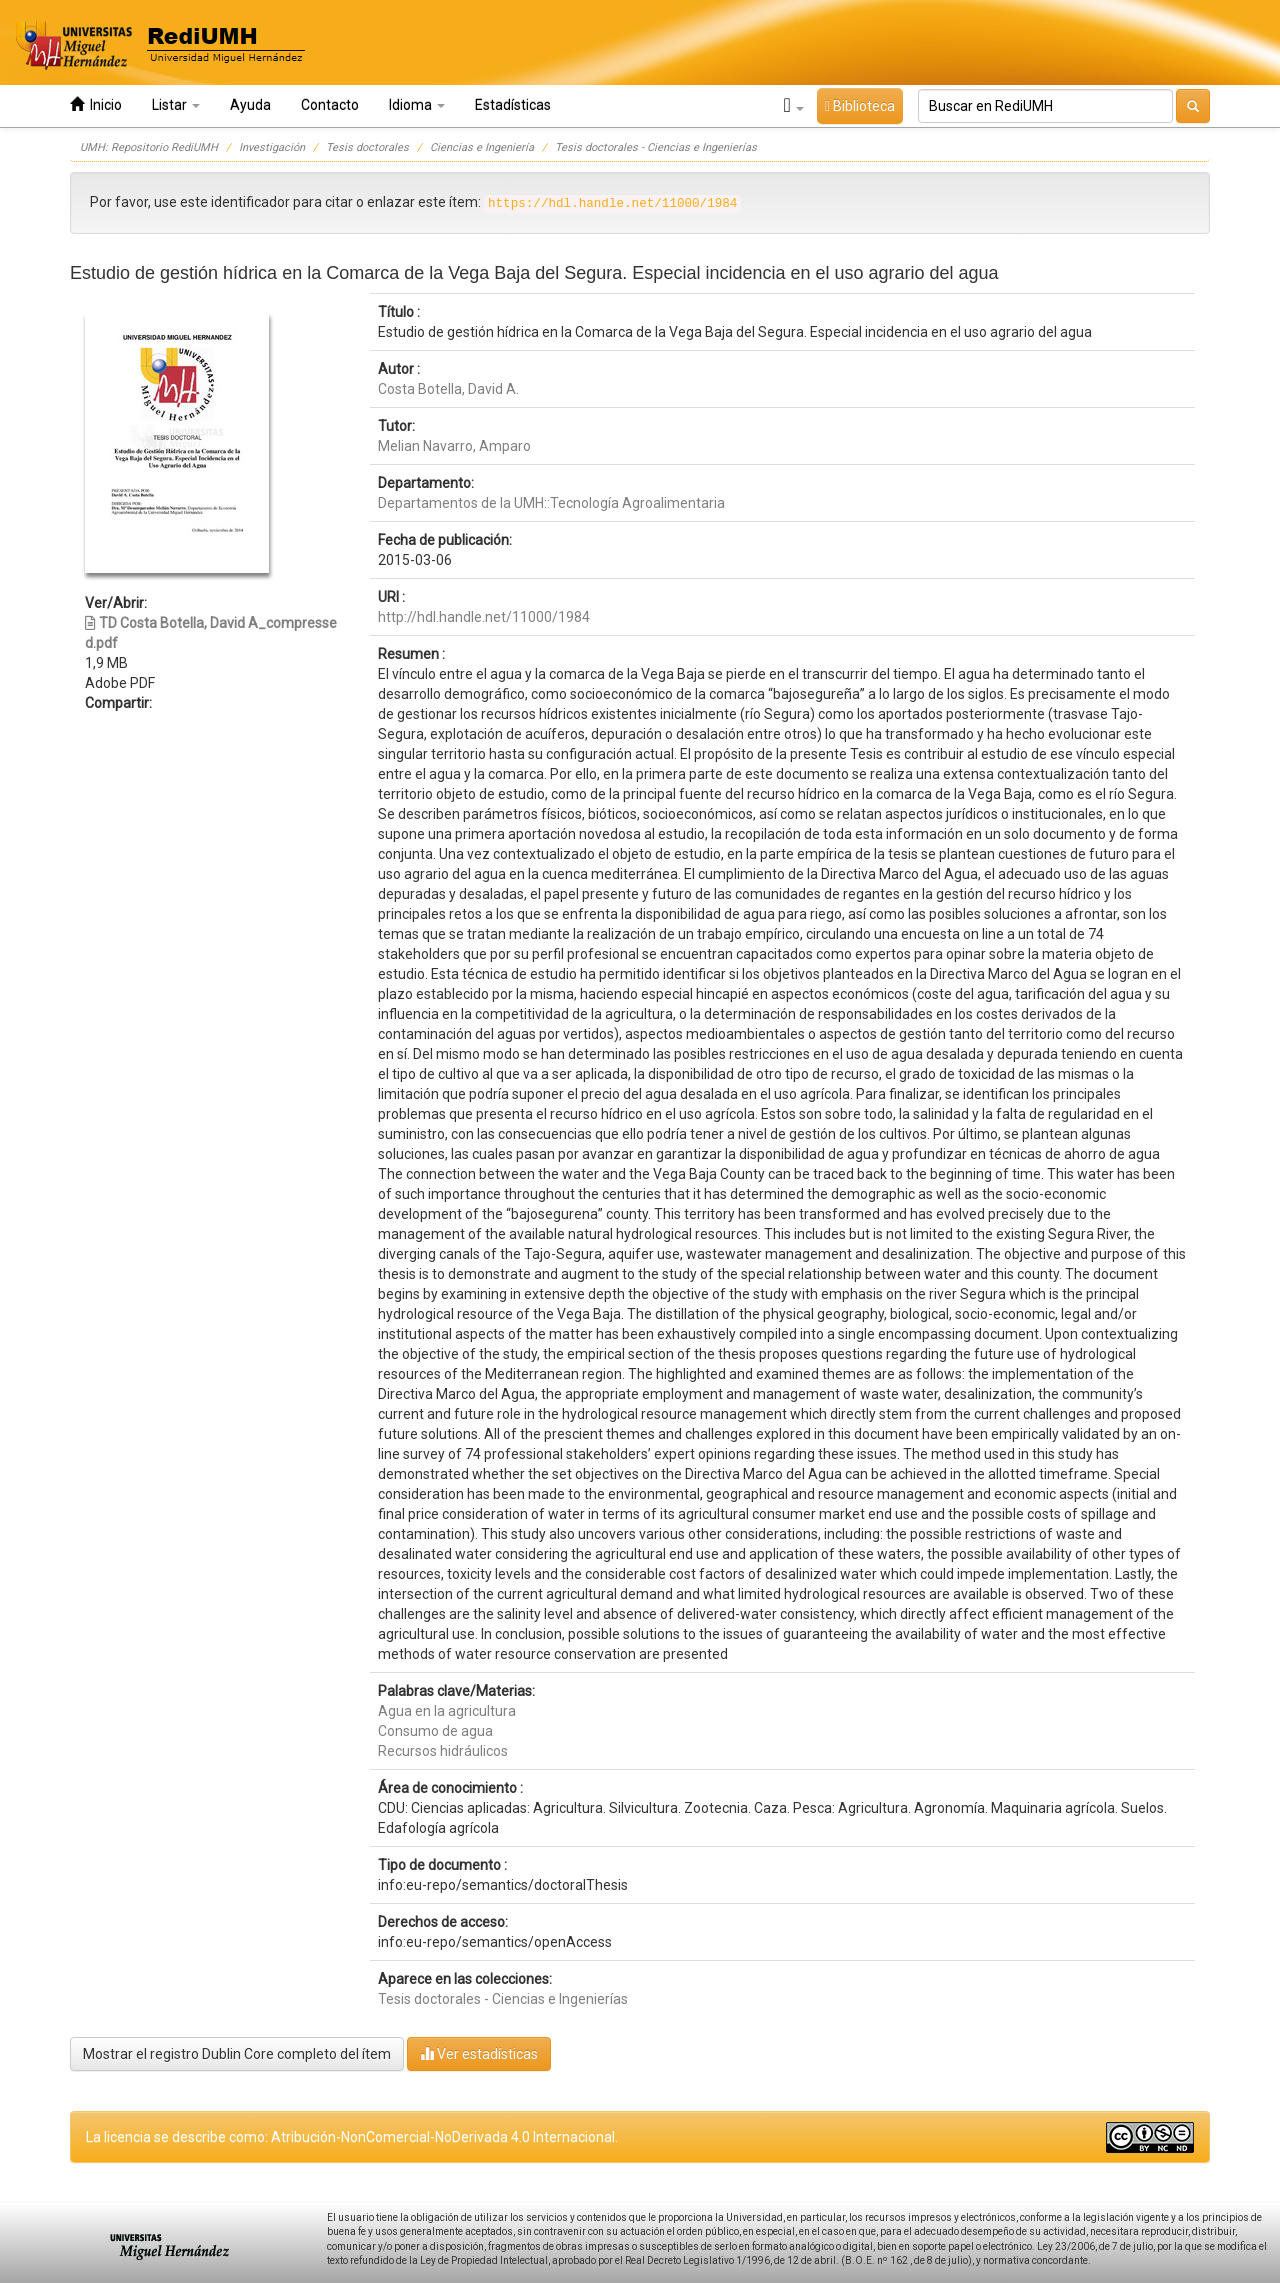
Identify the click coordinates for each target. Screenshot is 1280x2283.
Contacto (330, 105)
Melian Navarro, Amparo (454, 446)
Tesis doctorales (367, 147)
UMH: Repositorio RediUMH (149, 147)
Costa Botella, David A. (448, 389)
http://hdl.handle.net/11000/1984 (484, 617)
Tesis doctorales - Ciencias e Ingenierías (656, 147)
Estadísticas (513, 105)
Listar (176, 105)
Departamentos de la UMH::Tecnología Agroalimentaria (551, 503)
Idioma (417, 105)
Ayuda (250, 105)
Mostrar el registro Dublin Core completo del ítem (237, 2054)
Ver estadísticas (479, 2053)
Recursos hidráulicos (443, 1751)
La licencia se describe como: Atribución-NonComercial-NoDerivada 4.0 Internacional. (352, 2137)
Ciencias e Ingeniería (482, 147)
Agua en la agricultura (447, 1711)
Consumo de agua (435, 1731)
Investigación (272, 147)
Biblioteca (860, 106)
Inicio (96, 104)
